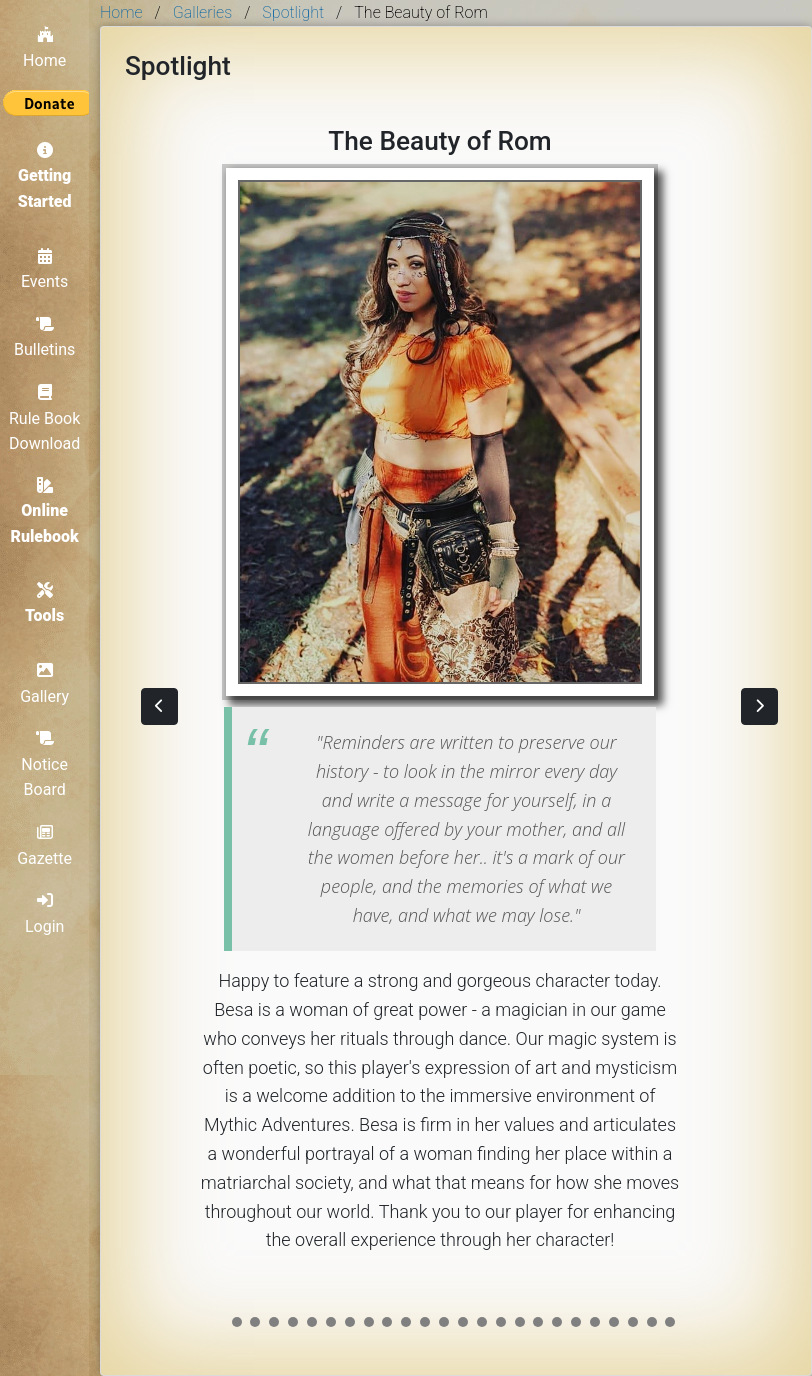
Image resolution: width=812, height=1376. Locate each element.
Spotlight (293, 12)
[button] (159, 706)
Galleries (202, 12)
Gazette (50, 845)
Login (49, 913)
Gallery (50, 683)
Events (49, 265)
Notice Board (50, 763)
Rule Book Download (49, 413)
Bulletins (49, 333)
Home (49, 42)
